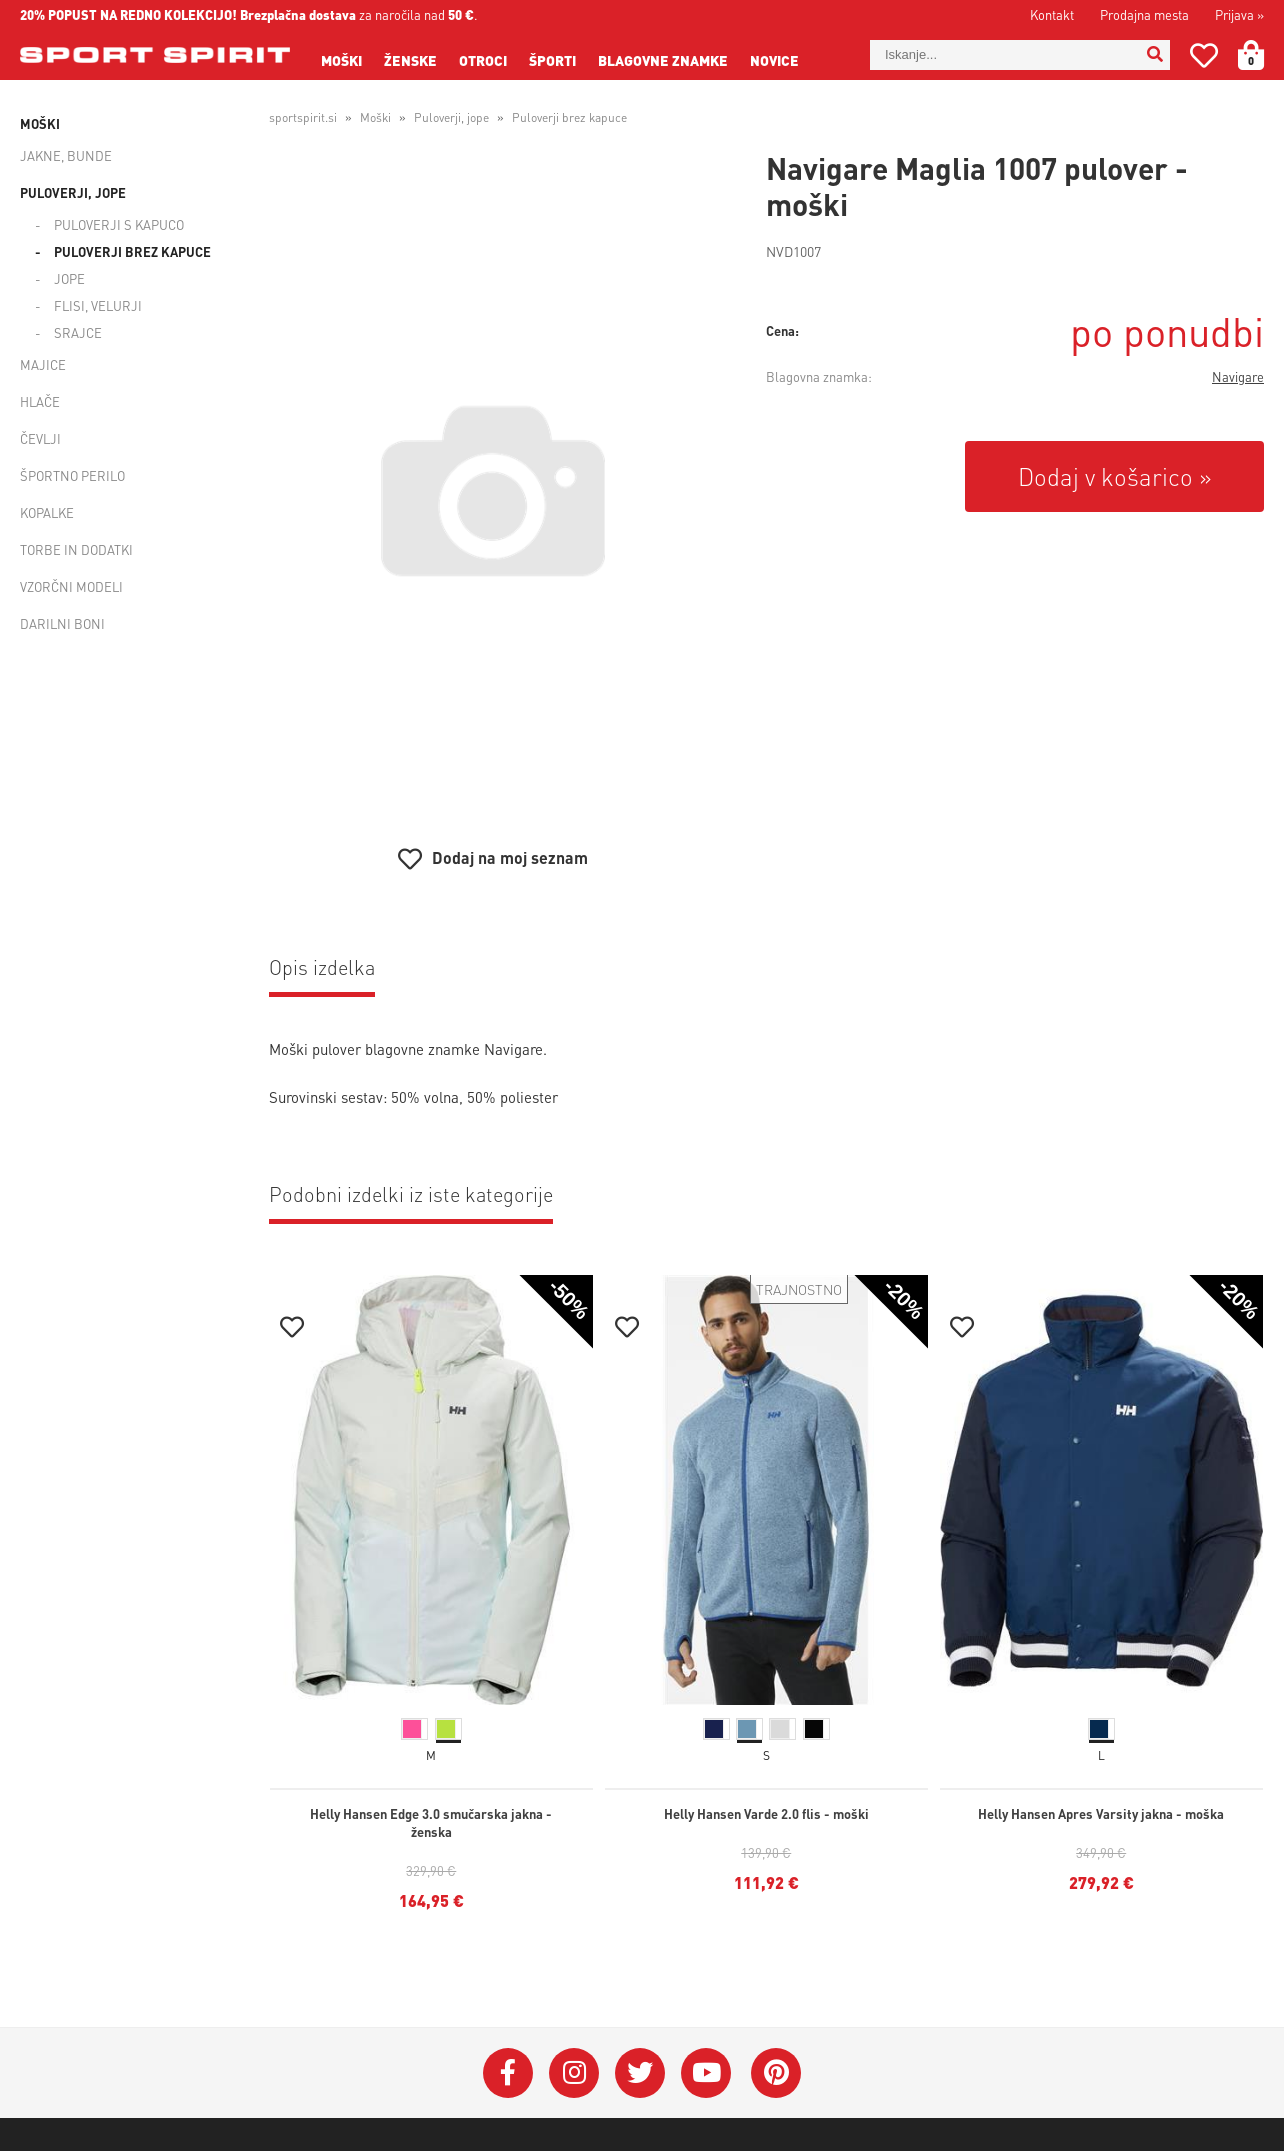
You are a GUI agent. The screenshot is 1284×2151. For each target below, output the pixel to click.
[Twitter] (640, 2073)
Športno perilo (72, 475)
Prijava (1239, 14)
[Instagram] (574, 2073)
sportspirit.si (303, 117)
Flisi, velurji (98, 305)
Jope (69, 278)
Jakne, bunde (66, 155)
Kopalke (47, 512)
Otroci (483, 60)
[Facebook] (508, 2073)
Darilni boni (62, 623)
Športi (552, 60)
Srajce (78, 332)
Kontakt (1052, 14)
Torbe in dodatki (76, 549)
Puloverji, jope (73, 192)
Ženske (410, 60)
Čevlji (40, 438)
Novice (774, 60)
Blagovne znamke (663, 60)
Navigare (1238, 376)
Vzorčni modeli (71, 586)
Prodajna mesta (1144, 14)
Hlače (40, 401)
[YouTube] (706, 2073)
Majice (43, 364)
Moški (341, 60)
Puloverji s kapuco (119, 224)
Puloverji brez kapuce (132, 251)
